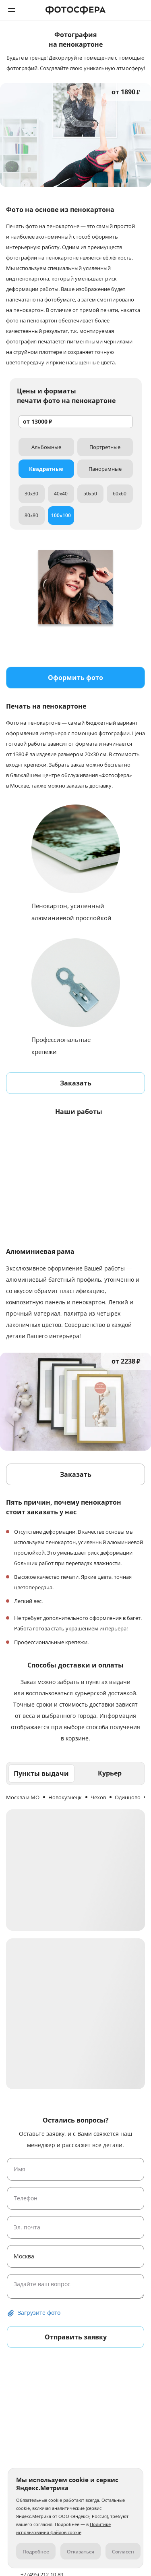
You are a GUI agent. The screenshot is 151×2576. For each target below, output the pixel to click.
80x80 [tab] (31, 515)
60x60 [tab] (119, 493)
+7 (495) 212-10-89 (139, 10)
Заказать (75, 1083)
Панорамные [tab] (105, 468)
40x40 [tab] (61, 493)
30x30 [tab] (31, 493)
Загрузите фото (39, 2312)
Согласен (123, 2551)
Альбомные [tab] (46, 447)
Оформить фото (75, 677)
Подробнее (36, 2551)
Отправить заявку (76, 2337)
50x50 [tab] (90, 493)
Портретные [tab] (104, 447)
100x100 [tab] (61, 515)
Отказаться (80, 2551)
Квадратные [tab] (46, 468)
